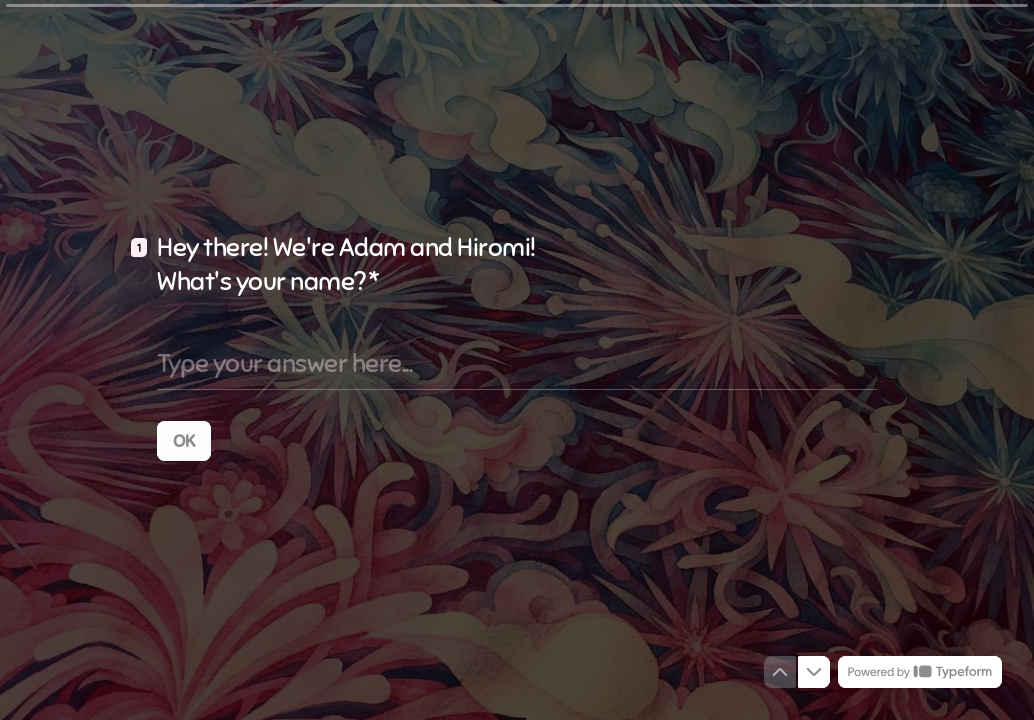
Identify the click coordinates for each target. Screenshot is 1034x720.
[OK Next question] (184, 440)
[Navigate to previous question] (780, 672)
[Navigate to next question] (814, 672)
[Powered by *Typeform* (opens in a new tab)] (920, 672)
